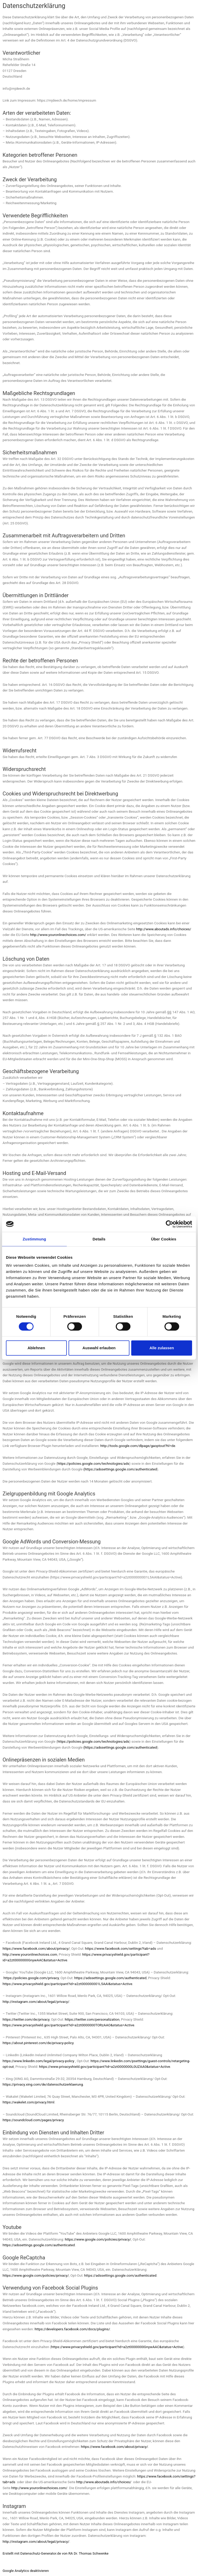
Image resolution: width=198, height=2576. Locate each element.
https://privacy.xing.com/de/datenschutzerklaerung (43, 2084)
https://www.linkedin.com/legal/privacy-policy (38, 2061)
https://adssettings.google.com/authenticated (110, 1978)
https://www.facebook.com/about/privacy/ (36, 1948)
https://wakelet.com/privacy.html (28, 2102)
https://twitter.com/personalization (92, 2019)
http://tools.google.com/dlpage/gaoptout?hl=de (137, 1446)
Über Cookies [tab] (163, 1239)
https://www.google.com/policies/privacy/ (98, 2239)
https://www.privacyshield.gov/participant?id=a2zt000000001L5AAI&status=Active (67, 1984)
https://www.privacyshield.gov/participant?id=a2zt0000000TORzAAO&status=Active (68, 2025)
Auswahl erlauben (99, 1348)
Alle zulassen (162, 1348)
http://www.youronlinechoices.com (30, 1954)
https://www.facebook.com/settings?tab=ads (120, 1948)
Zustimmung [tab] (34, 1239)
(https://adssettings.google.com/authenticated (120, 1469)
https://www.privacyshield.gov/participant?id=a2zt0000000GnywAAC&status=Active (117, 2347)
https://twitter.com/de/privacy (26, 2019)
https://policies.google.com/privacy (31, 1978)
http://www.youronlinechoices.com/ (58, 935)
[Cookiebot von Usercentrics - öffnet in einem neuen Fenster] (169, 1224)
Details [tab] (99, 1239)
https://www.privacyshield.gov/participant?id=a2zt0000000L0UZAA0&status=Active (104, 2066)
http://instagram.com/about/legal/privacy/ (36, 2001)
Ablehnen (36, 1348)
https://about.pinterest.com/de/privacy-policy (38, 2043)
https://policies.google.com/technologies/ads (93, 1463)
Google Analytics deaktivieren (26, 2571)
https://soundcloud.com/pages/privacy (33, 2120)
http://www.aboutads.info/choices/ (163, 929)
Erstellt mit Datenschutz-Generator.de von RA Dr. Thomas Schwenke (56, 2553)
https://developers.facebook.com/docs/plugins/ (72, 2329)
